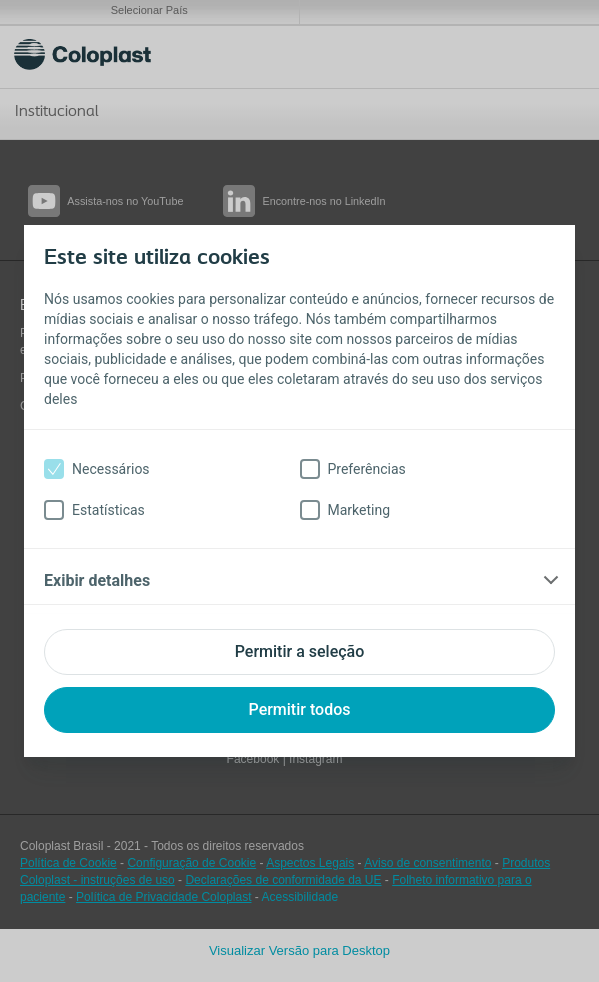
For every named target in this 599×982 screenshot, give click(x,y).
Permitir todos (300, 709)
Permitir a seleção (300, 651)
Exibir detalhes (97, 580)
